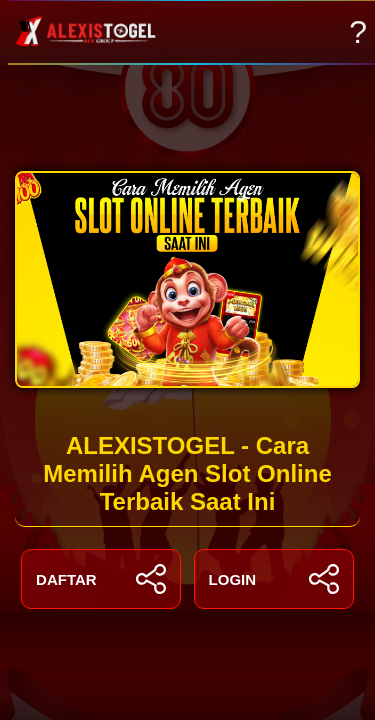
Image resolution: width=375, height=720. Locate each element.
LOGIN (274, 579)
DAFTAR (101, 579)
